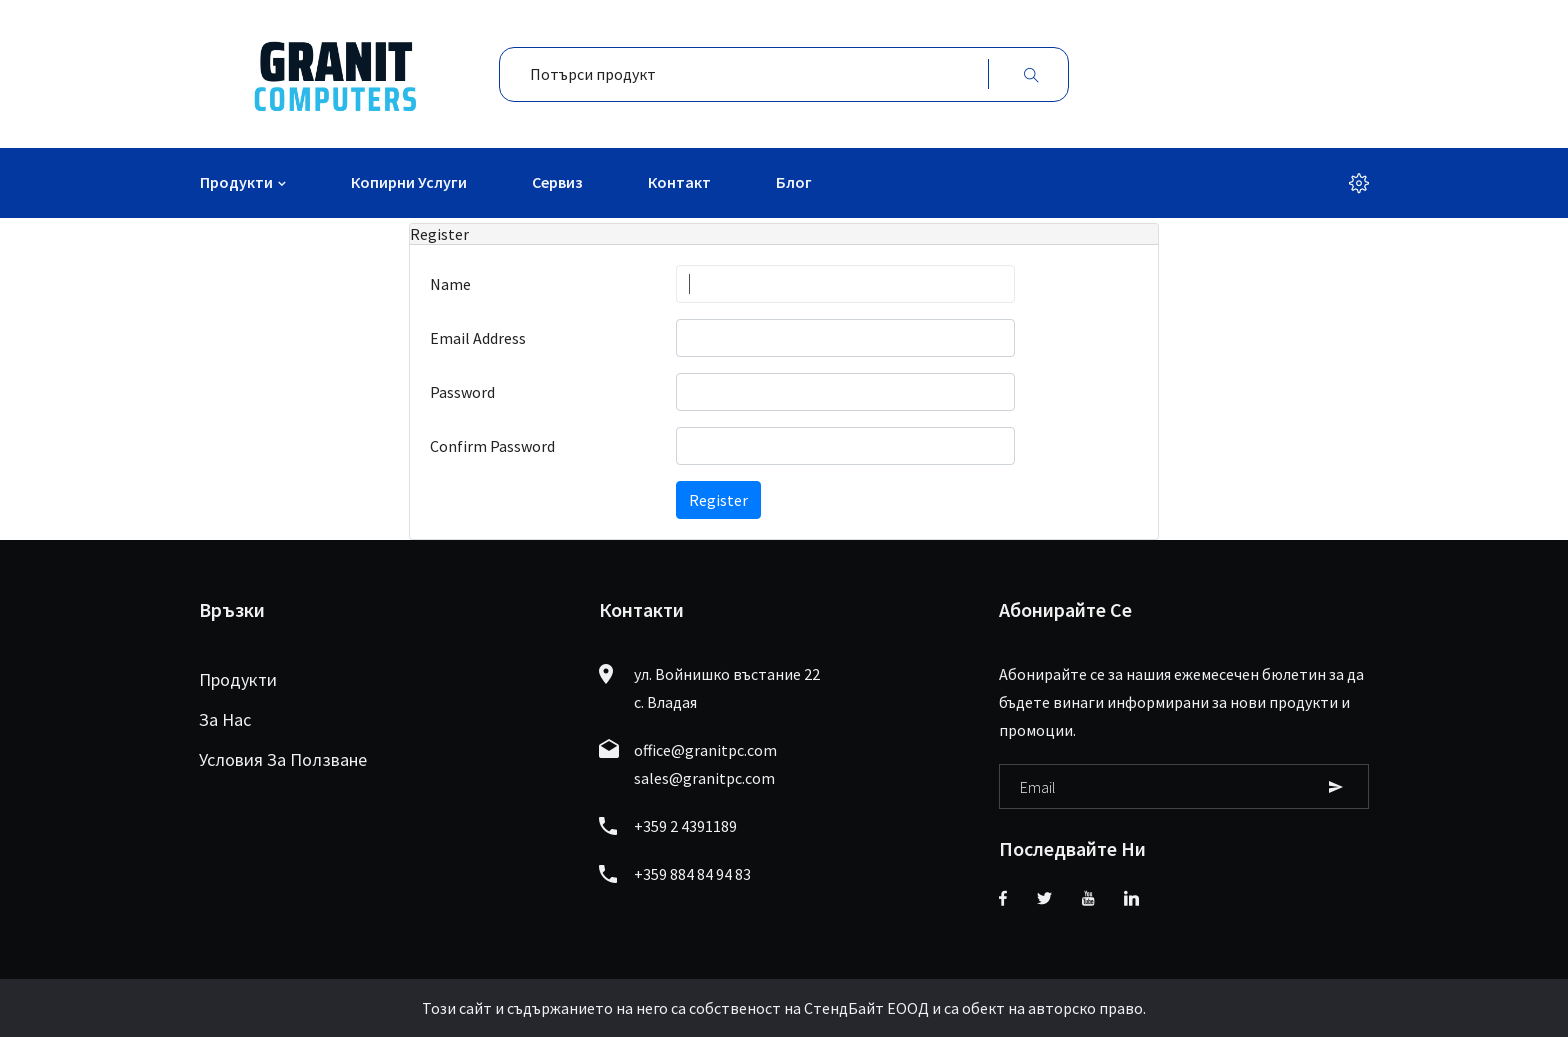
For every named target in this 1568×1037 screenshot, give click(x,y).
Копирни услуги (409, 182)
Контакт (679, 182)
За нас (225, 719)
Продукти (236, 182)
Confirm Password (492, 446)
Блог (794, 182)
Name (450, 284)
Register (718, 500)
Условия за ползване (283, 759)
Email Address (478, 338)
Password (462, 392)
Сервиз (557, 182)
